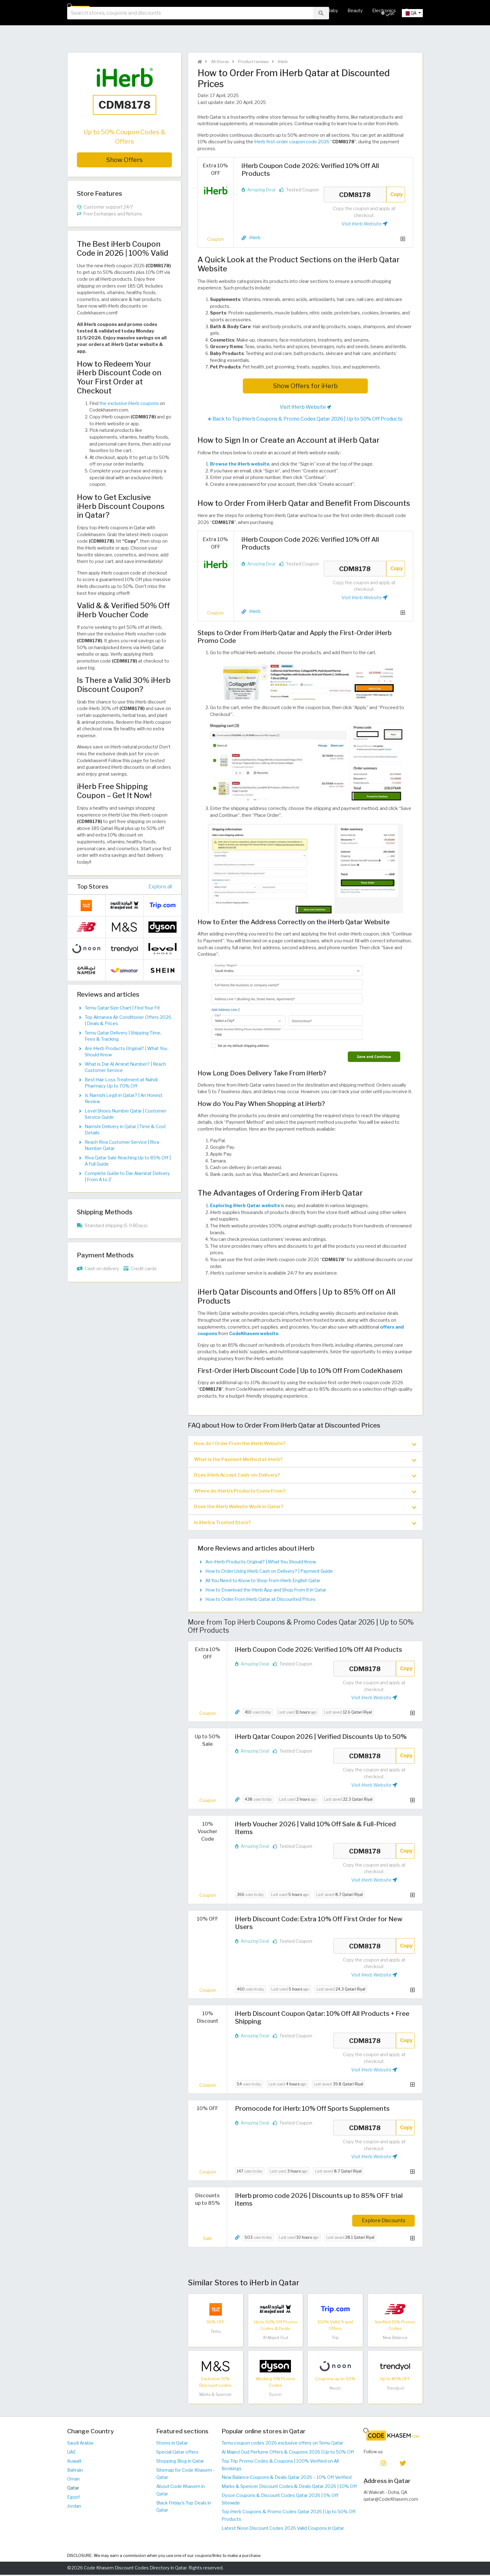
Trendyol (395, 2389)
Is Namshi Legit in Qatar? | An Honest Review (123, 1098)
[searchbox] (190, 31)
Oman (73, 2480)
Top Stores (92, 886)
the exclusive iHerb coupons (129, 403)
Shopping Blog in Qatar (180, 2462)
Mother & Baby (322, 10)
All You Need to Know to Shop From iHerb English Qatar (262, 1582)
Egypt (73, 2498)
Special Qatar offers (177, 2453)
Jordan (74, 2507)
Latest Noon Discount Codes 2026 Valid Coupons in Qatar (283, 2529)
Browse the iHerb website (239, 464)
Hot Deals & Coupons (248, 10)
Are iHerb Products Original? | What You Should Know (260, 1563)
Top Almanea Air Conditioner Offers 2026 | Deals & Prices (128, 1020)
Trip (335, 2339)
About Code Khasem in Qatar (180, 2491)
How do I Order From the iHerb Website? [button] (305, 1444)
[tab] (305, 1443)
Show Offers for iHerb (305, 386)
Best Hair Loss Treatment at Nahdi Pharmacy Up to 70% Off (121, 1083)
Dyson (275, 2395)
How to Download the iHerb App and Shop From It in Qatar (265, 1591)
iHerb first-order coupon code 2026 (291, 142)
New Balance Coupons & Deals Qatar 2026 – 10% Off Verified (287, 2479)
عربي (388, 31)
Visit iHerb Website (364, 224)
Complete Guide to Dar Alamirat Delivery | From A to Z (127, 1176)
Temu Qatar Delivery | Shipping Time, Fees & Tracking (123, 1036)
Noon (335, 2389)
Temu (215, 2332)
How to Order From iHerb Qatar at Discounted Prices (260, 1601)
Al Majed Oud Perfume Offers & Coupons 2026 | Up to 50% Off (288, 2453)
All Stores (206, 10)
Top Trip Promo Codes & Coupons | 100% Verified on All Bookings (280, 2466)
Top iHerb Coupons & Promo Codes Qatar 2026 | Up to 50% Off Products (289, 2517)
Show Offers (124, 160)
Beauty (355, 10)
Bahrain (75, 2471)
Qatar (73, 2489)
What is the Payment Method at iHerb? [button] (305, 1460)
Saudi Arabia (80, 2444)
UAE (71, 2453)
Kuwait (74, 2462)
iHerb (282, 61)
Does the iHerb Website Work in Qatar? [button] (305, 1508)
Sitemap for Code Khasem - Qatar (185, 2475)
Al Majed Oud (275, 2339)
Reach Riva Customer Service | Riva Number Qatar (122, 1145)
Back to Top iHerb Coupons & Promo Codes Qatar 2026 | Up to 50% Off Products (305, 419)
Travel (411, 10)
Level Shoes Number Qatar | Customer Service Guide (125, 1114)
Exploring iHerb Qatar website (245, 1205)
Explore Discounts (383, 2222)
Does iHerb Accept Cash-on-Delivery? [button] (305, 1476)
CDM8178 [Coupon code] (355, 195)
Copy (396, 194)
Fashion (288, 10)
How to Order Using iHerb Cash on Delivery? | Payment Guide (269, 1573)
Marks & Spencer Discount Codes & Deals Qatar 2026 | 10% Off (289, 2487)
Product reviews (253, 61)
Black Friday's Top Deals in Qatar (183, 2507)
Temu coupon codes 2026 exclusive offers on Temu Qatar (282, 2444)
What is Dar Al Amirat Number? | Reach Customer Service (125, 1067)
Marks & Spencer (215, 2395)
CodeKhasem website (253, 1333)
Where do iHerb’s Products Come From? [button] (305, 1492)
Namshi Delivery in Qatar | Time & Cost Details (125, 1130)
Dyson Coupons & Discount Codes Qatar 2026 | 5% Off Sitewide (280, 2500)
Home (179, 10)
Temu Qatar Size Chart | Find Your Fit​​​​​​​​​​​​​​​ (122, 1008)
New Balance (395, 2339)
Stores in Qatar (172, 2444)
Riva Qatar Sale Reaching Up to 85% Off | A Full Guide (128, 1161)
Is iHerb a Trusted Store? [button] (305, 1524)
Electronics (384, 10)
